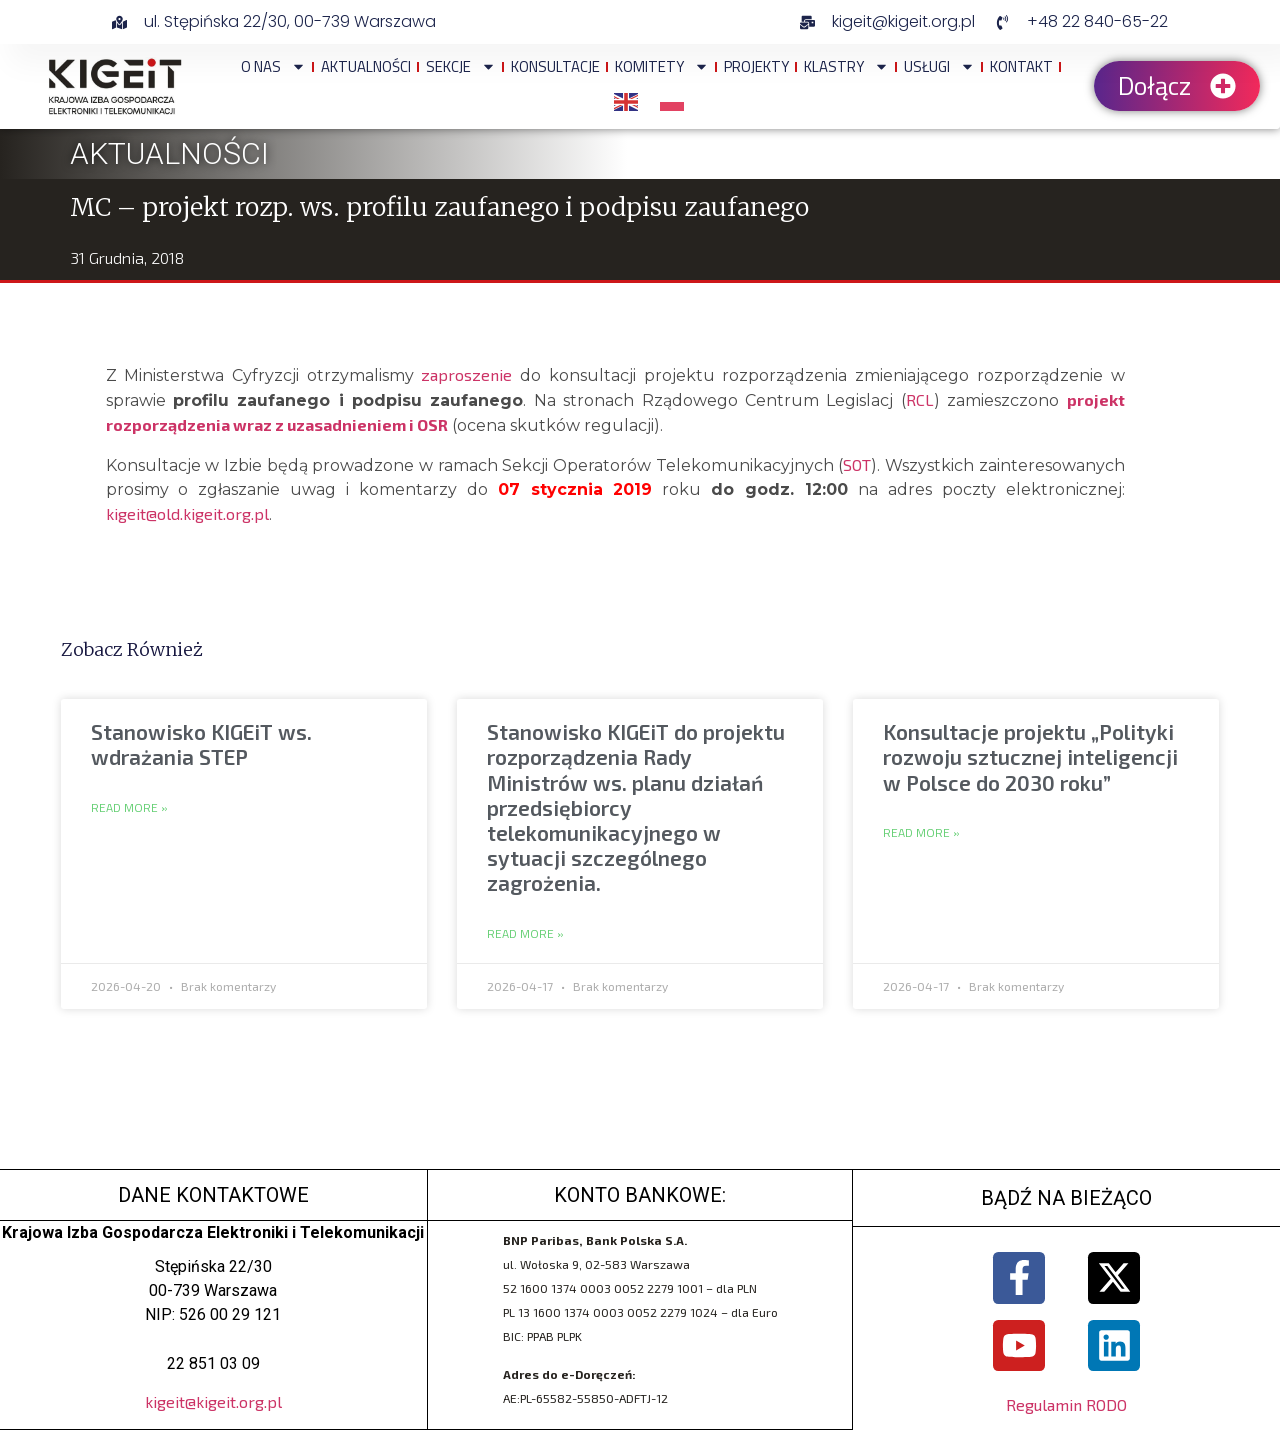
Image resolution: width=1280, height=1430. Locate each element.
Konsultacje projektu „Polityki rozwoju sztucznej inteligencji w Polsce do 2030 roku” (1030, 756)
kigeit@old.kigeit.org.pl (187, 513)
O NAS (273, 66)
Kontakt (1021, 66)
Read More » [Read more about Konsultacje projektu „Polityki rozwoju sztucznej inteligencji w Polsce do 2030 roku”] (921, 833)
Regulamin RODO (1066, 1405)
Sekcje (461, 66)
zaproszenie (466, 374)
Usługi (939, 66)
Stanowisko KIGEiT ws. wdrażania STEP (201, 744)
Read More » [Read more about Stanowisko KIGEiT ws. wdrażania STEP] (129, 808)
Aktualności (366, 66)
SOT (857, 464)
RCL (920, 399)
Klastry (846, 66)
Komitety (662, 66)
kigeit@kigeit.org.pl (213, 1401)
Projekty (756, 66)
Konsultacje (555, 66)
